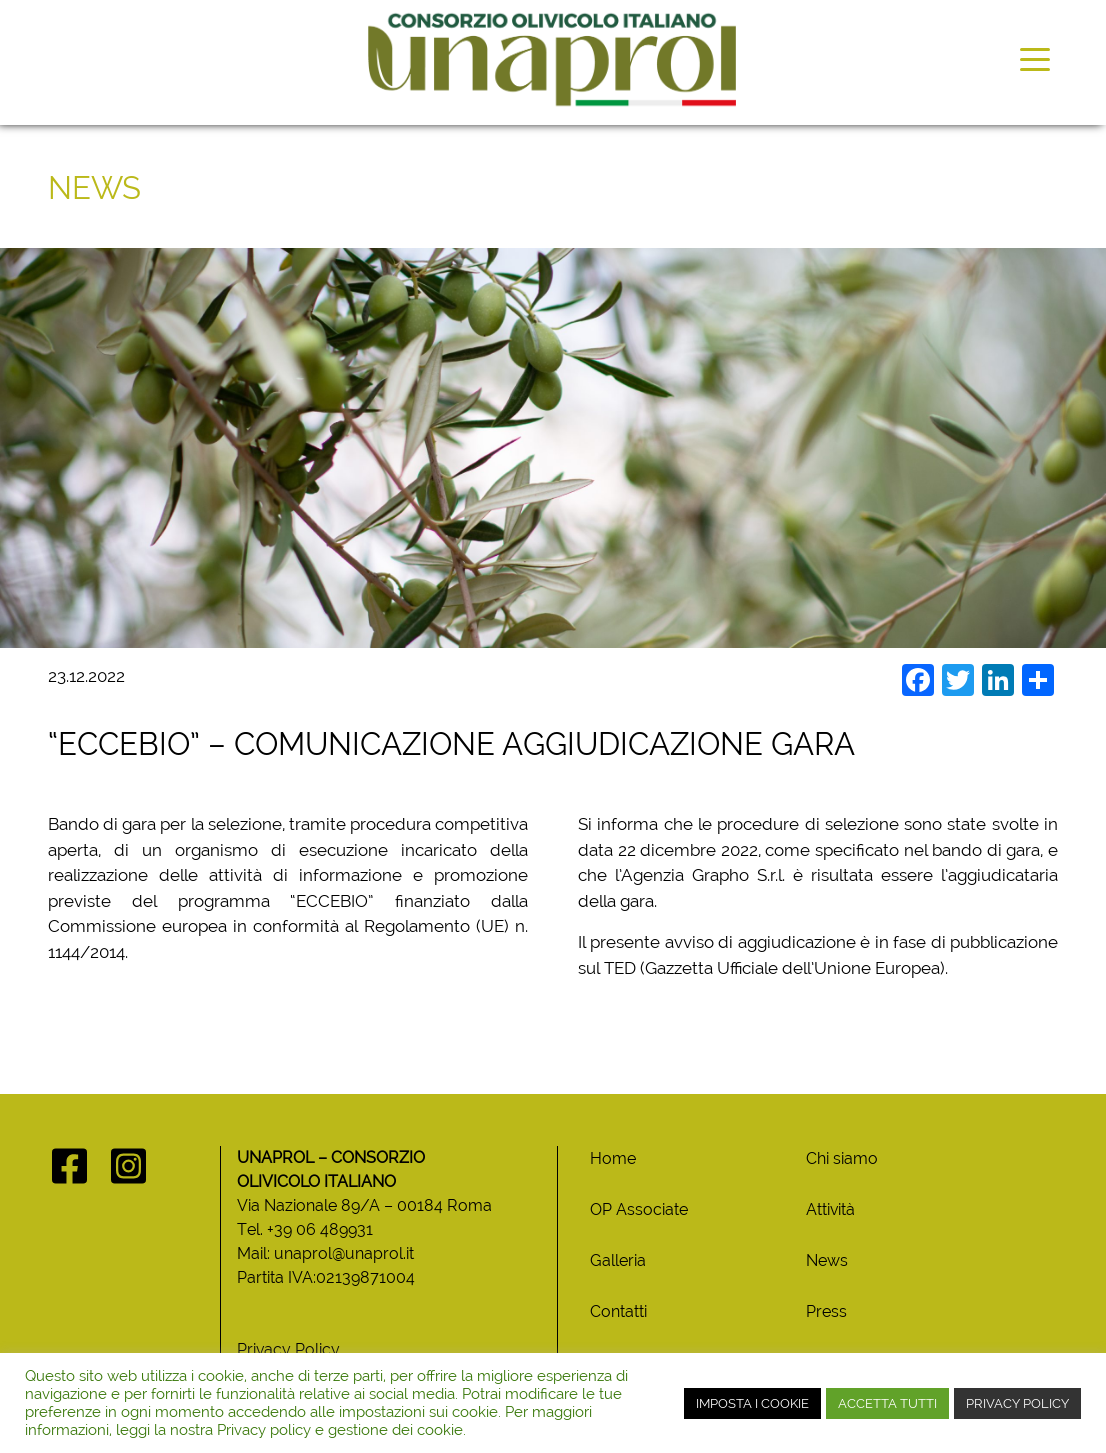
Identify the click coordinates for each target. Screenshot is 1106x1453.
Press (826, 1311)
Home (613, 1158)
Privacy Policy (288, 1349)
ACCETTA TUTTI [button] (887, 1403)
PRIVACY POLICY (1017, 1403)
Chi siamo (842, 1158)
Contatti (618, 1311)
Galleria (618, 1260)
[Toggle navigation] (1035, 58)
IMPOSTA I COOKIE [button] (752, 1403)
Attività (830, 1209)
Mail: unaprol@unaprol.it (325, 1253)
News (827, 1260)
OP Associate (639, 1209)
